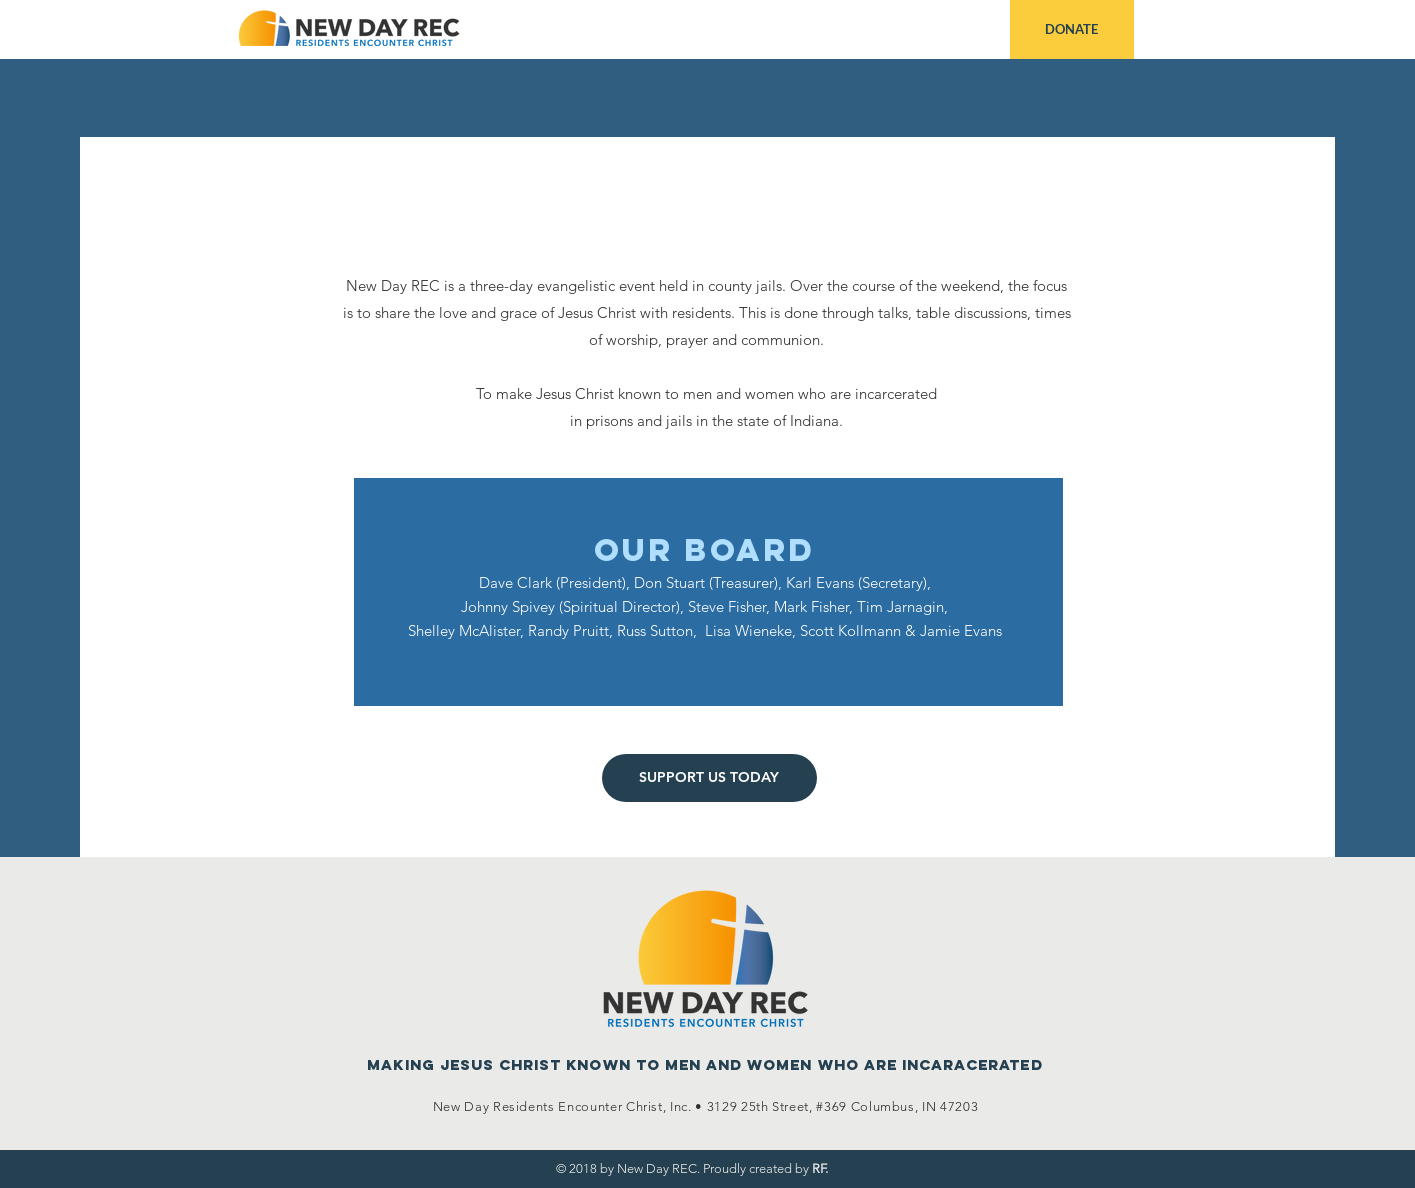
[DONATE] (1072, 29)
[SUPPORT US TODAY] (709, 778)
